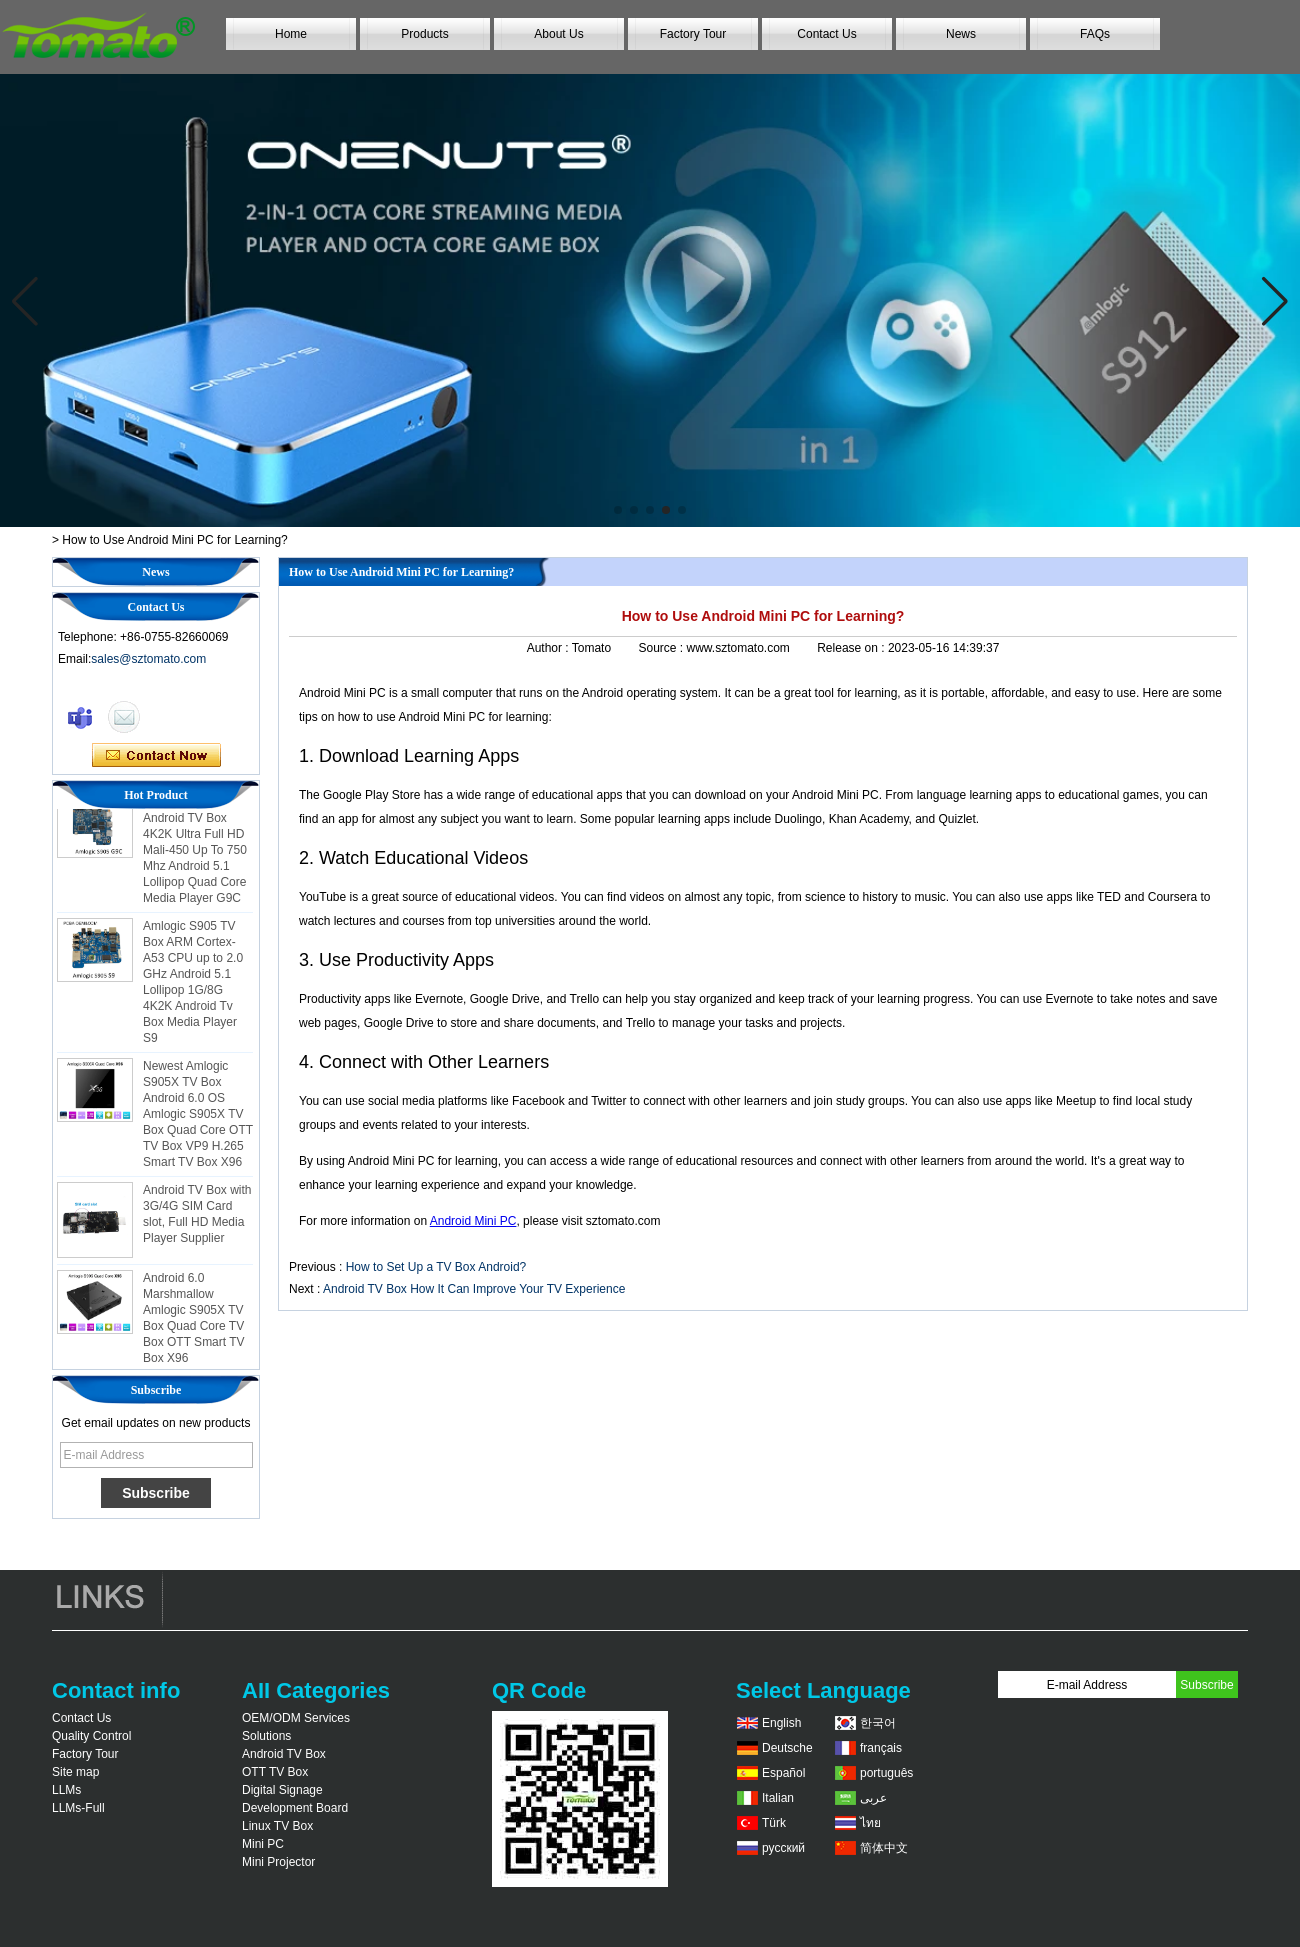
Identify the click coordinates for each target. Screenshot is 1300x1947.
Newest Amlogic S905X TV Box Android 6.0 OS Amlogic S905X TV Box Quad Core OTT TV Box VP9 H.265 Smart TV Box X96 (198, 1118)
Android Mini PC (473, 1221)
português (886, 1773)
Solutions (266, 1736)
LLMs (66, 1790)
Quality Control (91, 1736)
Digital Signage (282, 1790)
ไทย (870, 1823)
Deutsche (787, 1748)
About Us (558, 34)
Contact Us (826, 34)
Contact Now (156, 756)
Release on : (852, 648)
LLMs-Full (78, 1808)
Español (783, 1773)
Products (424, 34)
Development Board (295, 1808)
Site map (75, 1772)
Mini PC (263, 1844)
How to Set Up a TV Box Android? (436, 1267)
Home (291, 34)
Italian (778, 1798)
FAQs (1095, 34)
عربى (873, 1798)
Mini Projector (278, 1862)
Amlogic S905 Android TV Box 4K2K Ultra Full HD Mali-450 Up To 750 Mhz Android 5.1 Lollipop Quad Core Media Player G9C (195, 854)
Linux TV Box (277, 1826)
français (881, 1748)
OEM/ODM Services (296, 1718)
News (961, 34)
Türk (774, 1823)
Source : (662, 648)
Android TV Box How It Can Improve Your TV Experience (474, 1289)
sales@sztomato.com (148, 659)
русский (783, 1848)
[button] (618, 510)
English (781, 1723)
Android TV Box (284, 1754)
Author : (549, 648)
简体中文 (884, 1848)
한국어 (878, 1723)
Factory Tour (693, 34)
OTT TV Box (275, 1772)
